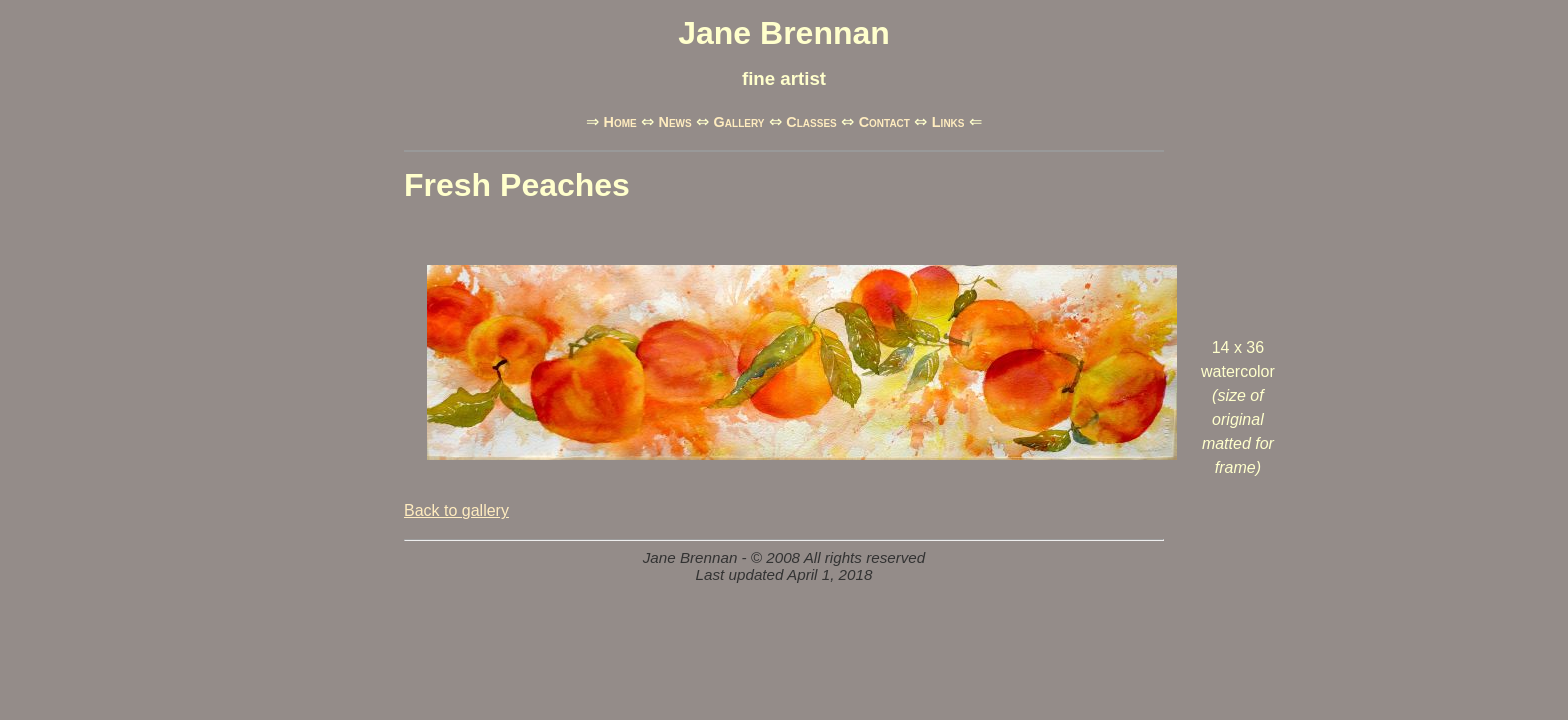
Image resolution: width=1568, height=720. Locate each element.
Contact (884, 122)
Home (619, 122)
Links (948, 122)
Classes (811, 122)
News (675, 122)
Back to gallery (456, 510)
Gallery (739, 122)
